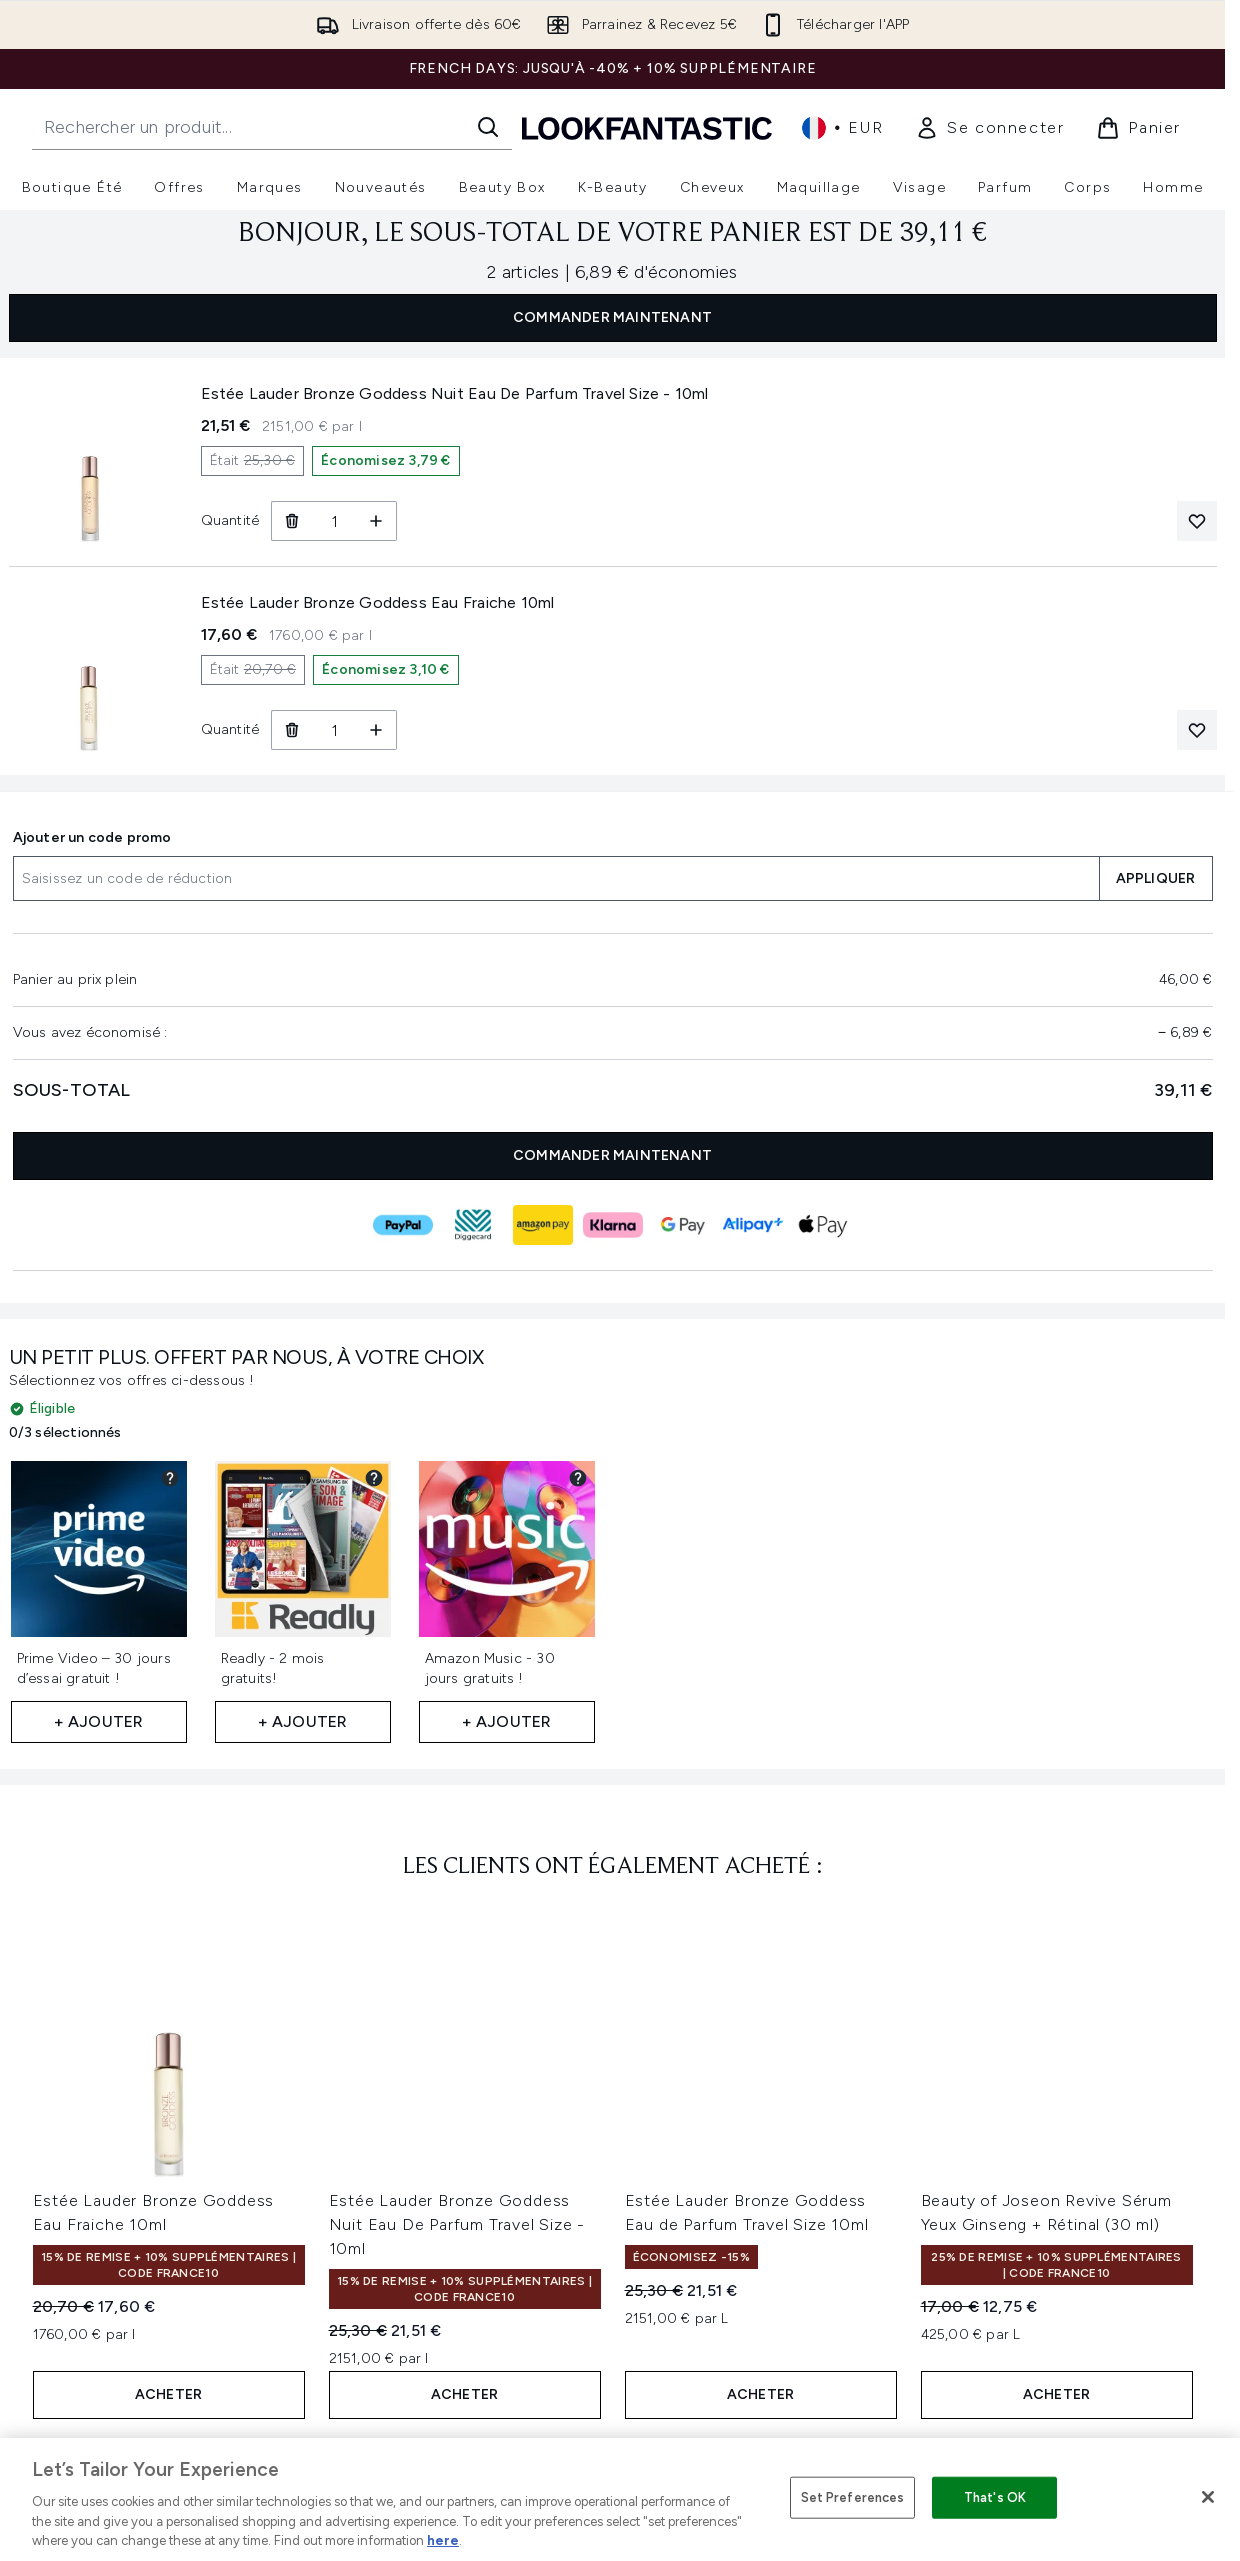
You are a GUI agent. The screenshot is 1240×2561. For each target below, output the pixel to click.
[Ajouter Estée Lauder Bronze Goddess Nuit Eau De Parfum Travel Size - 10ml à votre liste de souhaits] (1197, 521)
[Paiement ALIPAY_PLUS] (753, 1225)
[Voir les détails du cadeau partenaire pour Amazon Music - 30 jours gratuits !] (578, 1478)
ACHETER (168, 2394)
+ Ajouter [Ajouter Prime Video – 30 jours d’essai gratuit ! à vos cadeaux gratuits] (99, 1721)
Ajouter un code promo (92, 837)
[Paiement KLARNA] (613, 1225)
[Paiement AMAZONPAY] (543, 1225)
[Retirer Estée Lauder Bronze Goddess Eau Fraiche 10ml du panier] (291, 730)
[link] (989, 128)
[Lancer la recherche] (488, 127)
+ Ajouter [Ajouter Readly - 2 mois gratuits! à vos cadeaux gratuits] (303, 1721)
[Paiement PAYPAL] (403, 1225)
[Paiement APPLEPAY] (823, 1225)
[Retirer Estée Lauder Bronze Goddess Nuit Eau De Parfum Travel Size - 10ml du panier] (291, 521)
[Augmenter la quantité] (376, 521)
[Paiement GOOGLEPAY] (683, 1225)
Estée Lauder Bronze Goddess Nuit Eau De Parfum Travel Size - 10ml (457, 2224)
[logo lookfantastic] (647, 127)
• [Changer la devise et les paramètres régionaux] (842, 128)
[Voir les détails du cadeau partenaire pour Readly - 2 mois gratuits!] (374, 1478)
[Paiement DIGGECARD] (473, 1225)
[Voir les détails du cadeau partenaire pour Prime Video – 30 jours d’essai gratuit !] (170, 1478)
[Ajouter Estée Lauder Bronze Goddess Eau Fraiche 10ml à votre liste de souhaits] (1197, 730)
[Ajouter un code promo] (556, 878)
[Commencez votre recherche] (272, 127)
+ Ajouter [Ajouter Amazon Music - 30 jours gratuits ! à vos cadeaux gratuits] (507, 1721)
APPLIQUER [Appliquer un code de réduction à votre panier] (1156, 878)
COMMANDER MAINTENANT (612, 317)
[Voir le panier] (1138, 128)
